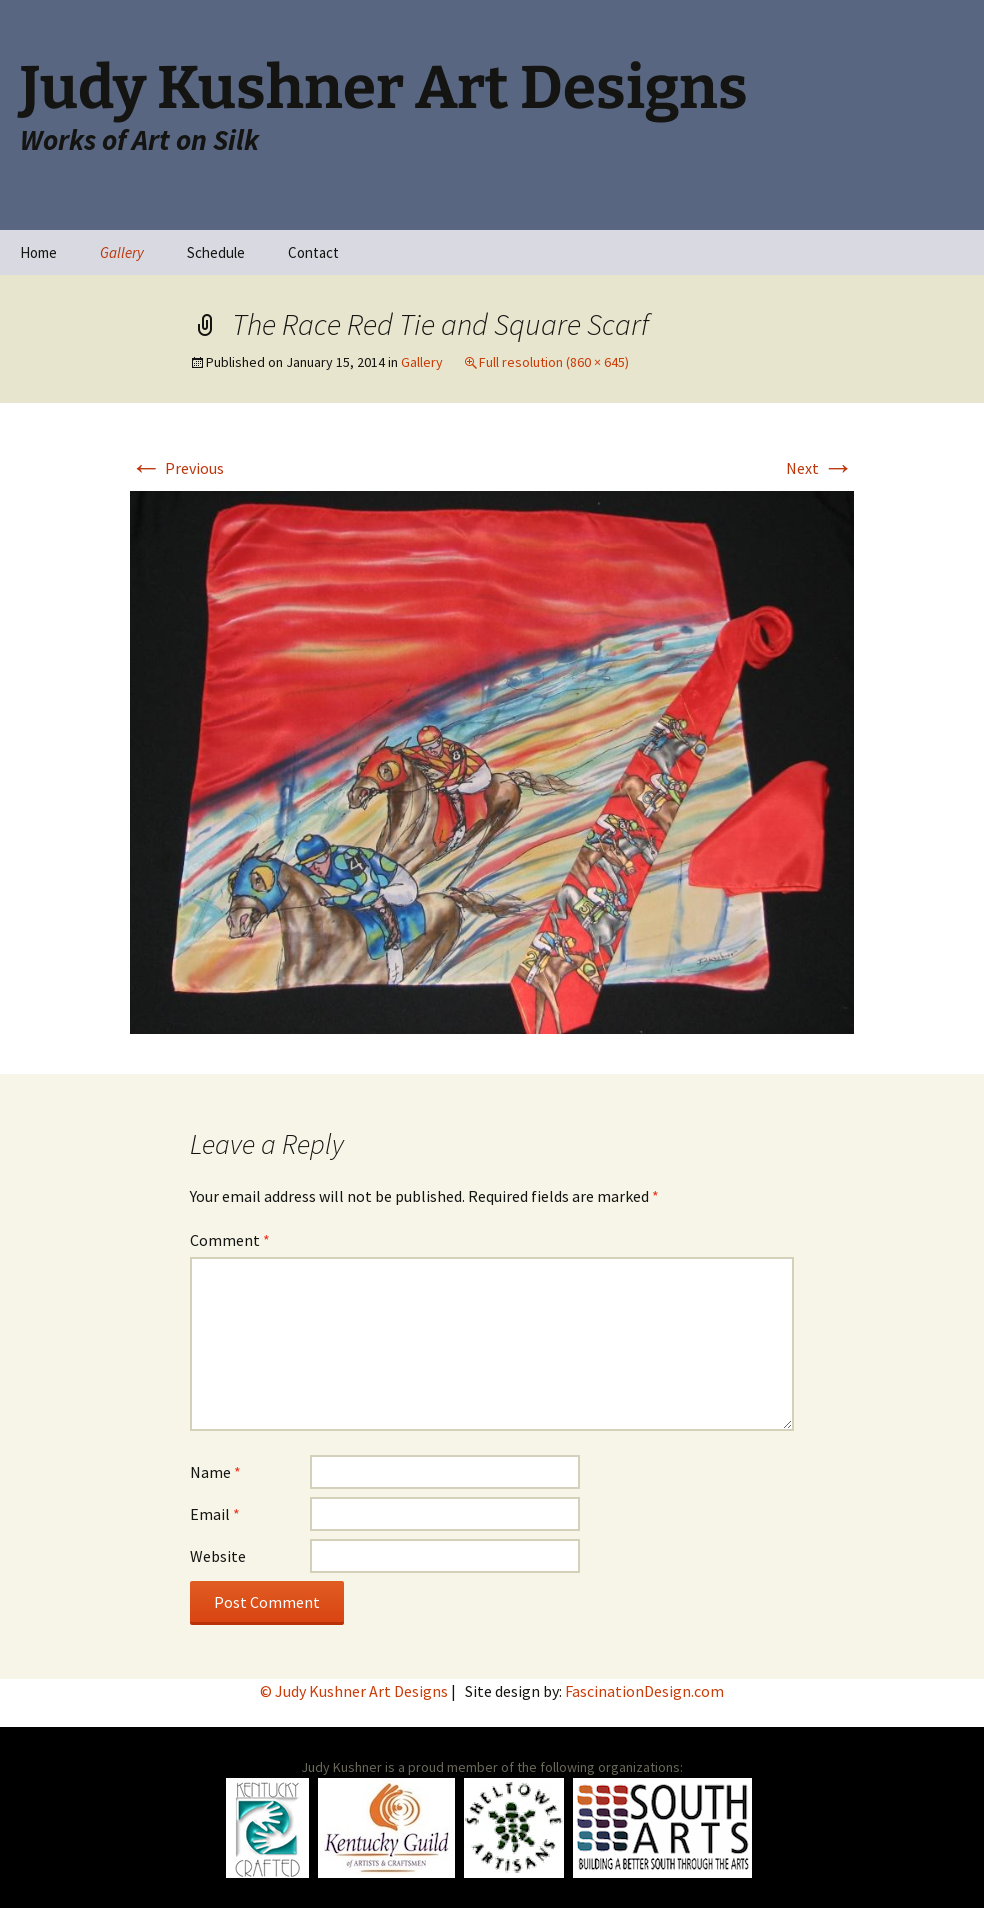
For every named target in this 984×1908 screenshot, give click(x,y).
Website (218, 1556)
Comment (230, 1240)
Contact (313, 252)
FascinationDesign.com (644, 1691)
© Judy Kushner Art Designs (355, 1691)
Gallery (122, 252)
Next (820, 468)
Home (38, 252)
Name (215, 1472)
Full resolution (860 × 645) (554, 362)
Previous (177, 468)
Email (215, 1514)
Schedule (216, 252)
